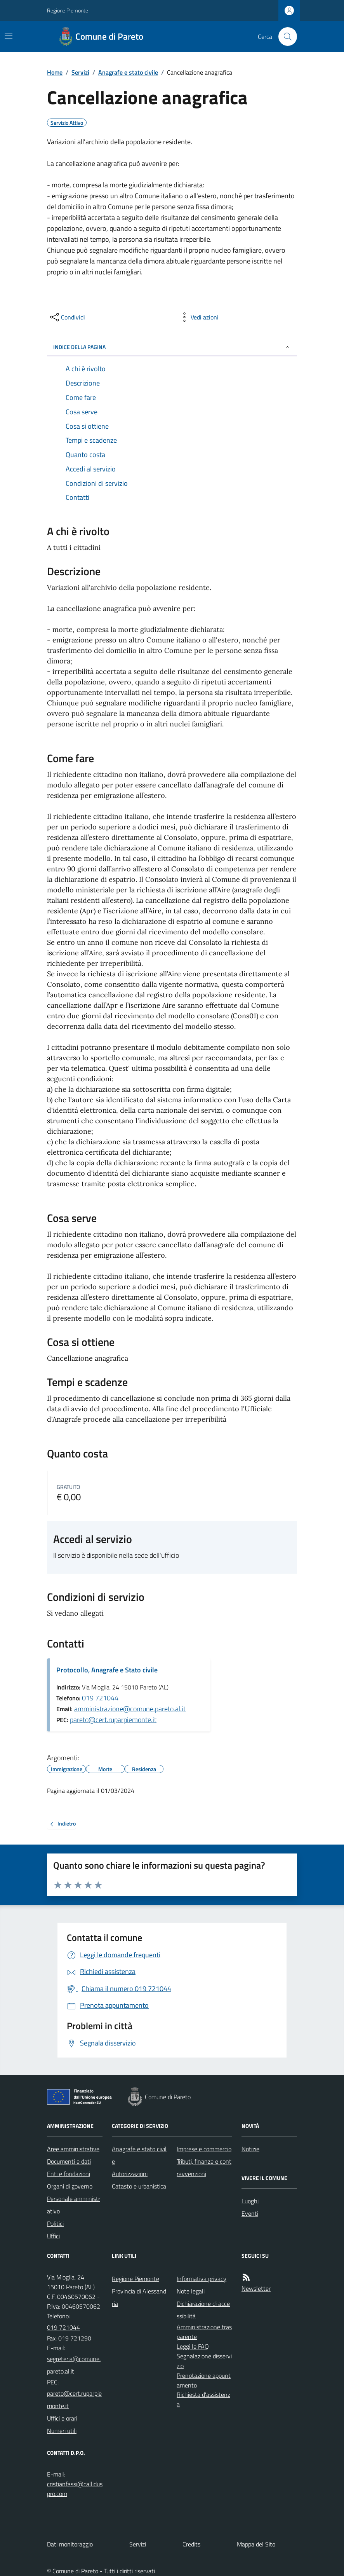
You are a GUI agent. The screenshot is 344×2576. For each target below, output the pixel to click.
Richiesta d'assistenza (203, 2399)
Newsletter (256, 2288)
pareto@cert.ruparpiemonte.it (113, 1719)
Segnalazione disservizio (204, 2360)
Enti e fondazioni (68, 2173)
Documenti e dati (69, 2161)
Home (55, 72)
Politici (55, 2223)
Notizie (250, 2149)
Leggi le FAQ (193, 2346)
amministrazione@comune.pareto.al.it (130, 1708)
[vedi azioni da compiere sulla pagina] (198, 317)
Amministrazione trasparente (204, 2331)
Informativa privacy (201, 2278)
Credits (191, 2544)
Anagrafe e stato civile (128, 72)
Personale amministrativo (73, 2205)
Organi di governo (69, 2186)
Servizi (80, 72)
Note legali (191, 2291)
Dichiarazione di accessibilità (203, 2310)
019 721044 (100, 1698)
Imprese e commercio (204, 2149)
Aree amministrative (73, 2149)
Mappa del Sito (256, 2544)
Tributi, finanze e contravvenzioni (204, 2167)
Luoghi (250, 2201)
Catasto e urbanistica (139, 2186)
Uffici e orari (62, 2418)
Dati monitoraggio (70, 2544)
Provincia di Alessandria (139, 2297)
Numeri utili (61, 2430)
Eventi (249, 2213)
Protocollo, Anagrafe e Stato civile (107, 1670)
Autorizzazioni (130, 2173)
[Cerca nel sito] (284, 36)
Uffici (53, 2236)
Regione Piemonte (67, 10)
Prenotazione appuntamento (204, 2380)
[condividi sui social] (67, 317)
